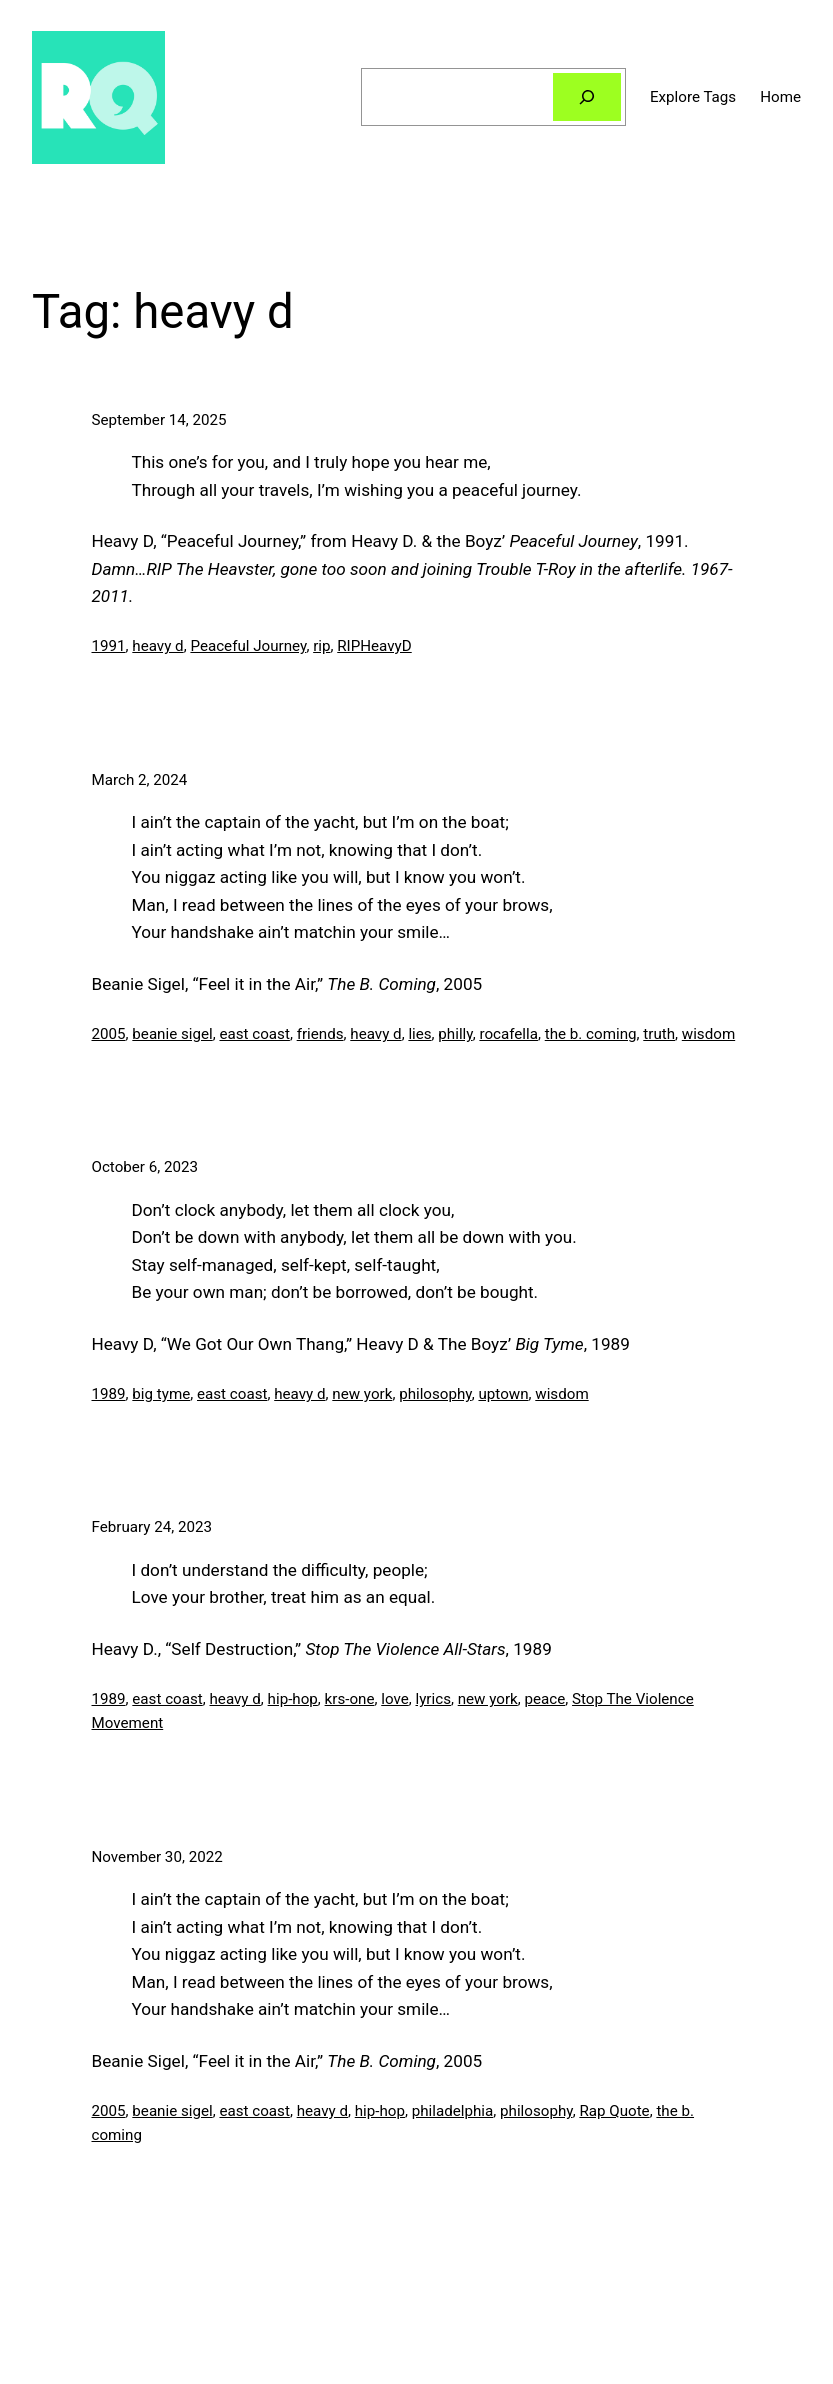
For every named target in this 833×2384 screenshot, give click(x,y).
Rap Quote (614, 2111)
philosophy (435, 1394)
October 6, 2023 (145, 1167)
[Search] (587, 97)
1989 (109, 1394)
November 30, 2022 (157, 1857)
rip (321, 646)
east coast (254, 1034)
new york (362, 1394)
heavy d (157, 646)
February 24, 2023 (152, 1527)
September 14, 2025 (159, 420)
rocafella (508, 1034)
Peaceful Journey (248, 646)
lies (419, 1034)
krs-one (350, 1699)
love (395, 1699)
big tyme (161, 1394)
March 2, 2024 (140, 780)
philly (455, 1034)
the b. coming (591, 1034)
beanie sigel (172, 1034)
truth (659, 1034)
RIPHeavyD (374, 646)
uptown (503, 1394)
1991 (109, 646)
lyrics (433, 1699)
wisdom (708, 1034)
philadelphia (453, 2111)
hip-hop (293, 1699)
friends (320, 1034)
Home (780, 97)
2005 (109, 1034)
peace (545, 1699)
